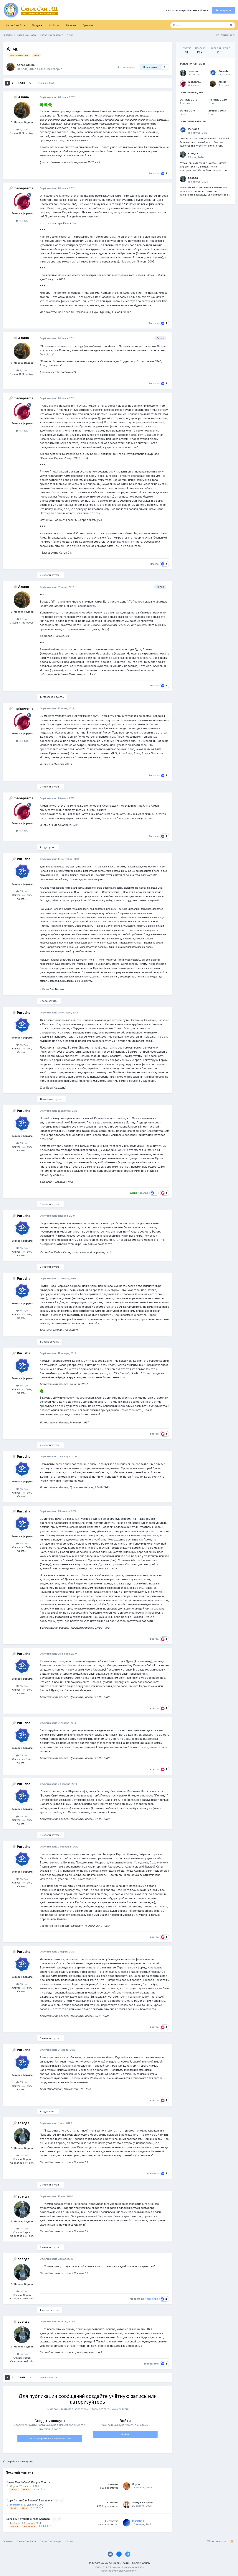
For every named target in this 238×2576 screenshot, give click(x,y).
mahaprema (195, 81)
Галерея (71, 25)
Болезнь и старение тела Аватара (28, 2518)
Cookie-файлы (141, 2562)
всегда (193, 71)
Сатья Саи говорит (49, 68)
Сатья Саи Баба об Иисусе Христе (28, 2482)
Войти (125, 2434)
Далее (21, 83)
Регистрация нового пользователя (50, 2438)
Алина (222, 81)
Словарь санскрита (65, 1329)
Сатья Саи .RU (15, 25)
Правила (88, 25)
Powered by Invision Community (119, 2570)
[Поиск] (190, 25)
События (54, 25)
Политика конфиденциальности (108, 2562)
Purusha (224, 71)
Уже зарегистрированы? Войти (187, 10)
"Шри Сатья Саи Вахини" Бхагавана (29, 2500)
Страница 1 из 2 (47, 83)
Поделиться (126, 66)
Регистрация (223, 10)
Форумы (37, 27)
